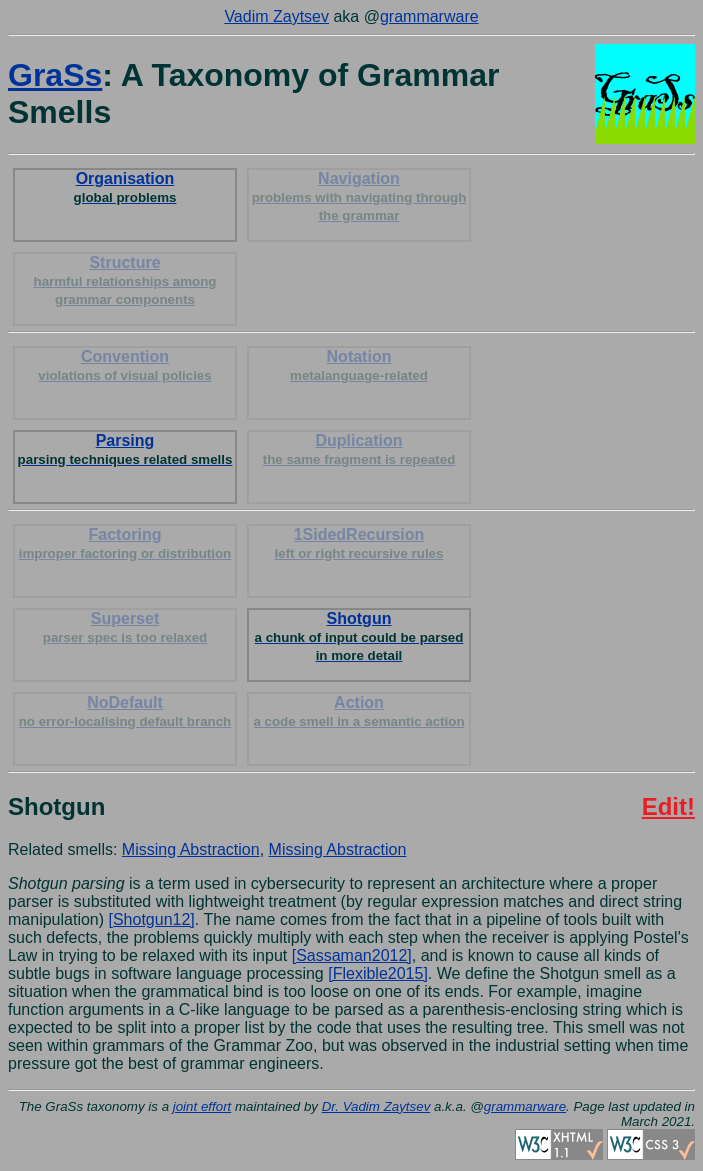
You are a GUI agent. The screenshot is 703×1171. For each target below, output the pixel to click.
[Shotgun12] (152, 919)
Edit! (668, 806)
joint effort (202, 1106)
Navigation (359, 196)
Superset (125, 627)
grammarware (429, 16)
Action (358, 711)
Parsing (125, 449)
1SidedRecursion (359, 543)
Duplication (359, 449)
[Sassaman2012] (352, 955)
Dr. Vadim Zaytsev (376, 1106)
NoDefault (125, 711)
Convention (124, 365)
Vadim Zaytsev (276, 16)
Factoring (125, 543)
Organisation (125, 187)
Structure (125, 280)
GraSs (55, 75)
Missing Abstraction (191, 849)
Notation (359, 365)
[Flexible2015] (378, 973)
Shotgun (359, 636)
